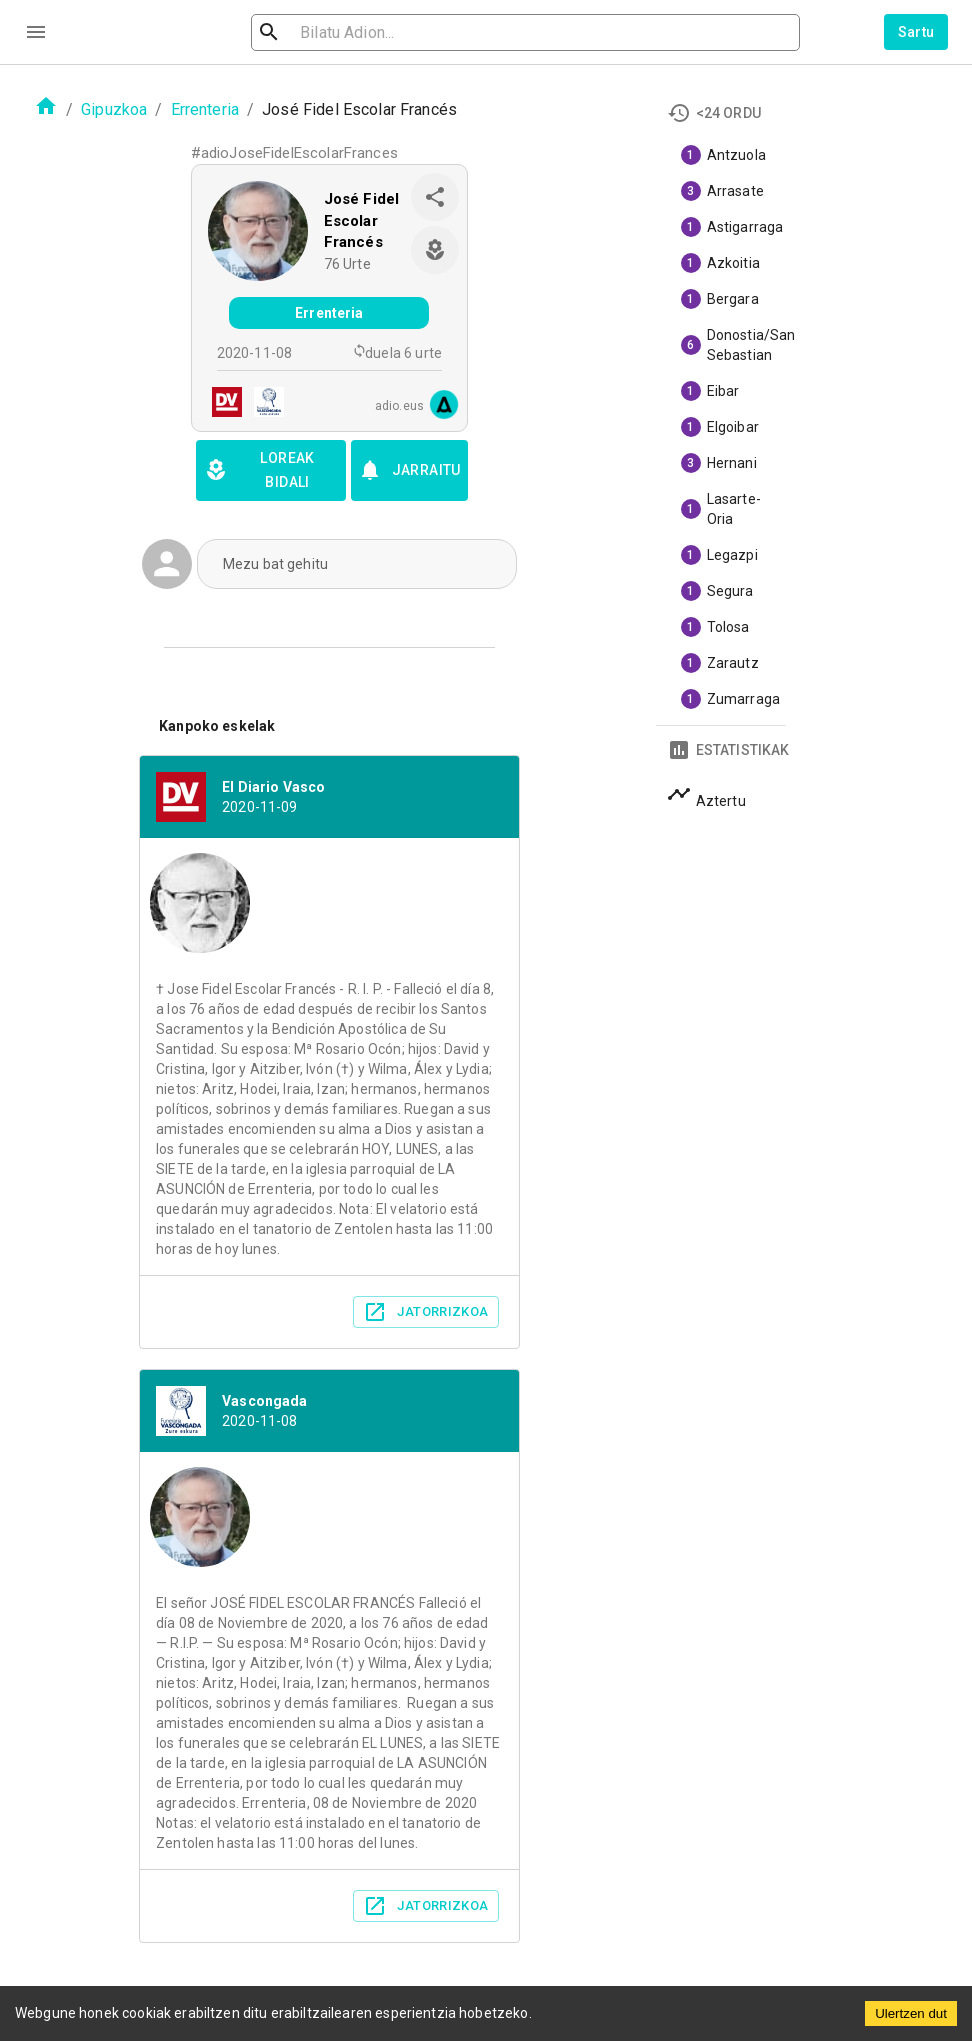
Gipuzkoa (114, 109)
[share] (435, 197)
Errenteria (205, 109)
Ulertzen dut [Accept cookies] (911, 2013)
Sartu (916, 32)
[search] (369, 32)
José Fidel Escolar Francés (362, 220)
